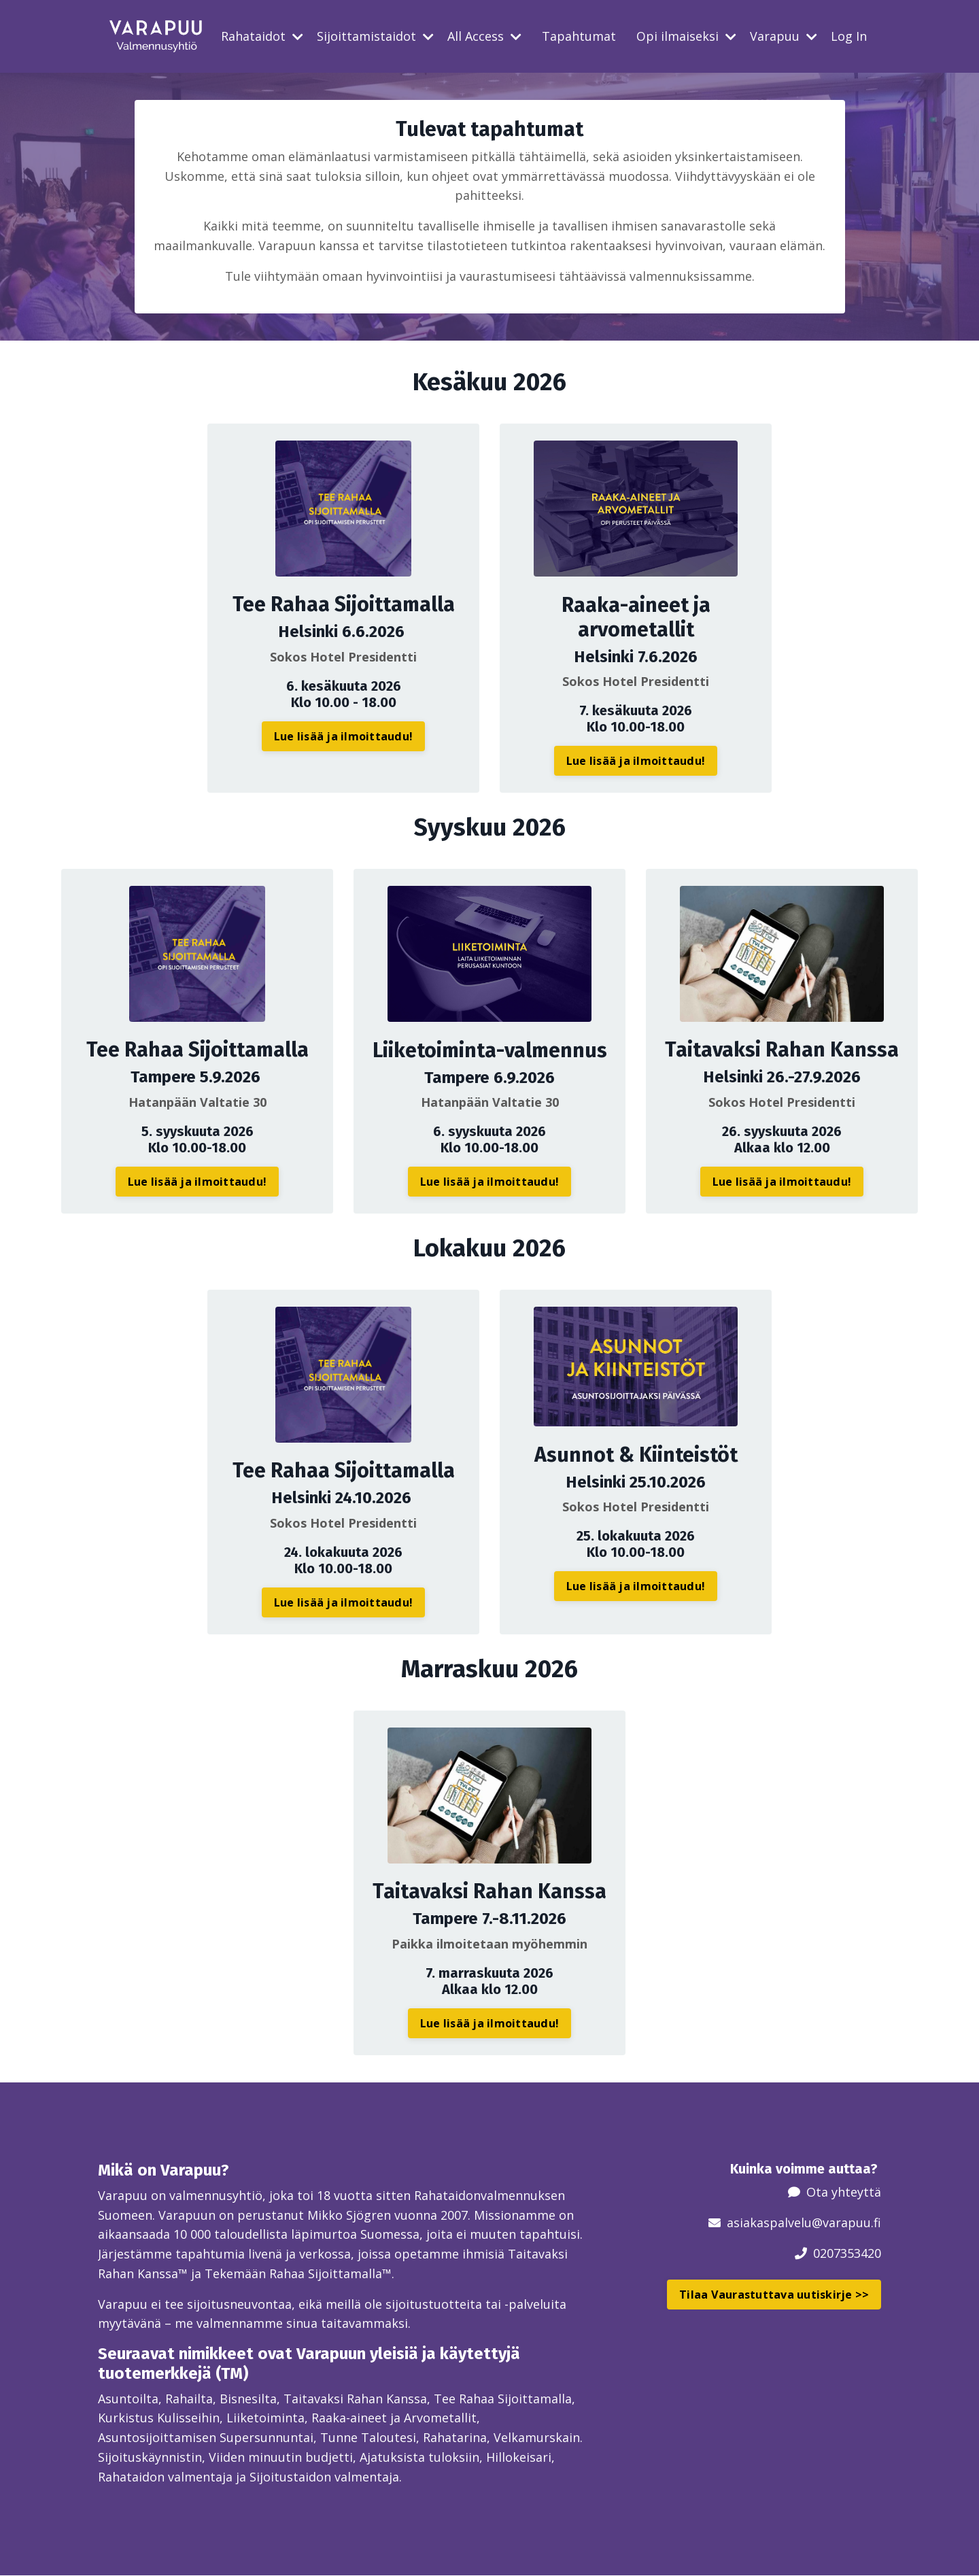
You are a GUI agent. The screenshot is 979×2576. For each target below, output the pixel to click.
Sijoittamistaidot (375, 36)
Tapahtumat (579, 36)
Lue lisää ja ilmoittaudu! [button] (343, 735)
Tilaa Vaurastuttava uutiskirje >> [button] (774, 2293)
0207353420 (847, 2252)
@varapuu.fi (846, 2222)
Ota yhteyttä (843, 2192)
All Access (484, 36)
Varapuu (783, 36)
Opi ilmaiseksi (686, 36)
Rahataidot (262, 36)
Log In (849, 36)
